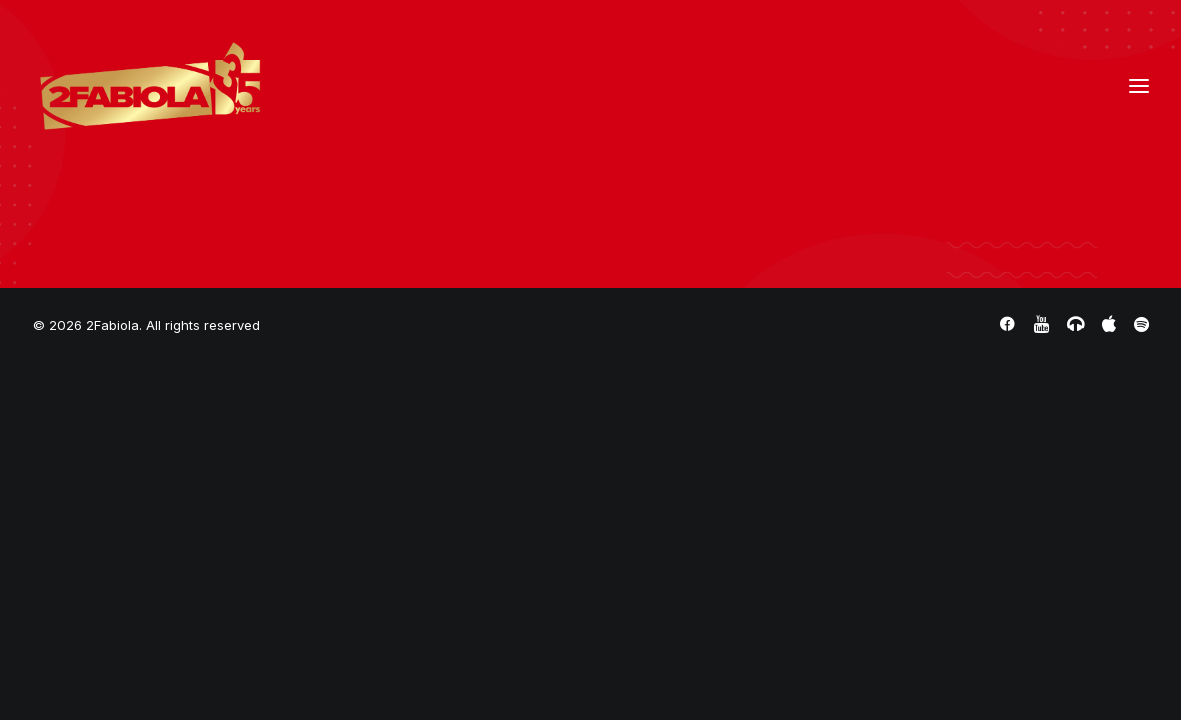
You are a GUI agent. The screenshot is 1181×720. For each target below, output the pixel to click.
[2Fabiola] (150, 86)
